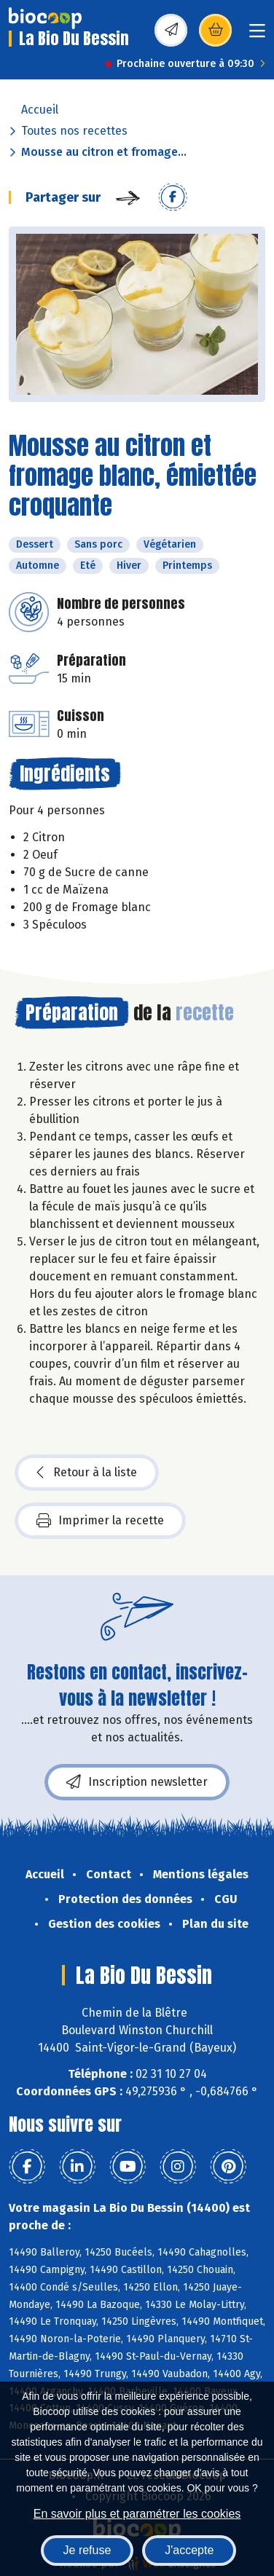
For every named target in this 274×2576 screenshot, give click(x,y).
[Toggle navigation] (257, 35)
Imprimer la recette (100, 1520)
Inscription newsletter (137, 1782)
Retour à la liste (86, 1472)
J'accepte (189, 2550)
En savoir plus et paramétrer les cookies (137, 2514)
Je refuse (87, 2550)
